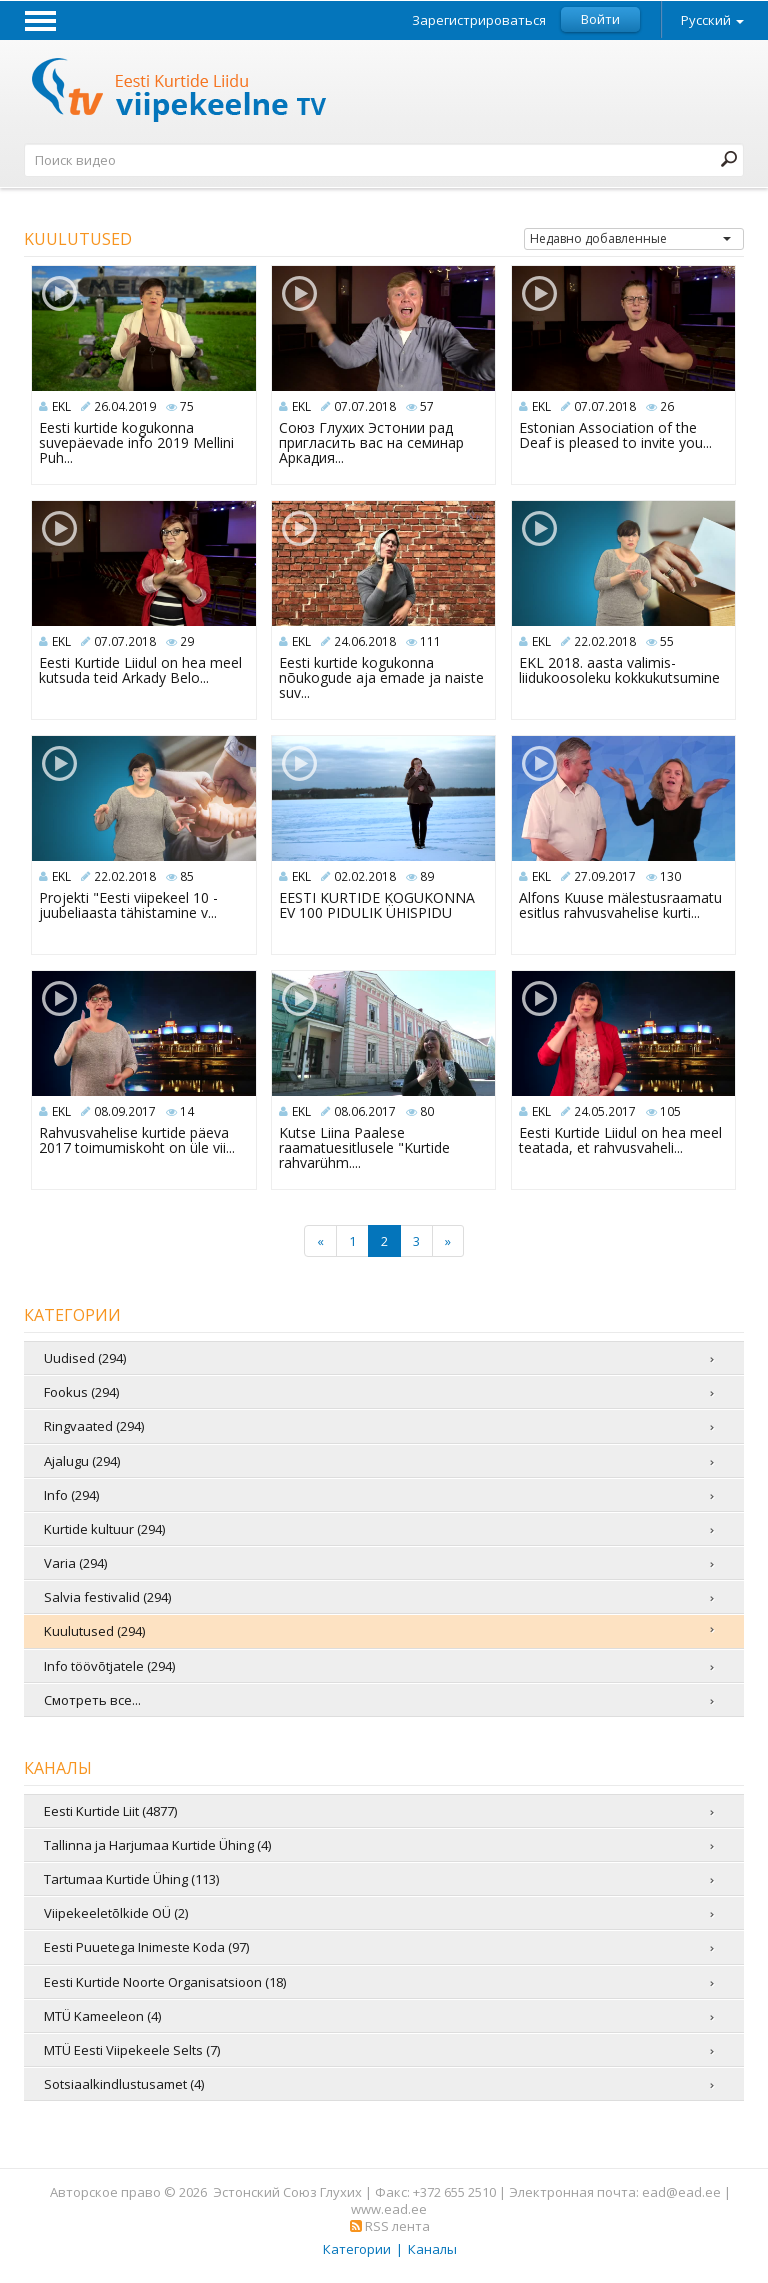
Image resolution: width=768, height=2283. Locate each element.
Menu (40, 20)
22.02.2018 (605, 641)
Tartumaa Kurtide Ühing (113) (131, 1879)
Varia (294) (75, 1563)
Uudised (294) (85, 1358)
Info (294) (71, 1495)
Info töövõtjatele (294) (109, 1666)
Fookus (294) (81, 1392)
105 (670, 1111)
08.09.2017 (125, 1111)
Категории (357, 2249)
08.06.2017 (365, 1111)
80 (427, 1111)
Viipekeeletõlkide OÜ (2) (116, 1913)
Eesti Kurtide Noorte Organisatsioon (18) (165, 1982)
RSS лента (390, 2226)
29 (187, 641)
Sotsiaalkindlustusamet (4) (124, 2084)
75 (187, 406)
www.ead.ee (389, 2209)
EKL (61, 406)
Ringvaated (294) (94, 1426)
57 (427, 406)
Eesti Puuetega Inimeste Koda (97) (146, 1947)
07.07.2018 (365, 406)
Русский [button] (712, 20)
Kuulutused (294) (94, 1631)
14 (187, 1111)
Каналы (432, 2249)
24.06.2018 (365, 641)
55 (667, 641)
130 (670, 876)
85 (187, 876)
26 (667, 406)
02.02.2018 (365, 876)
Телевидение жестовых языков (180, 92)
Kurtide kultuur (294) (104, 1529)
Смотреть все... (92, 1700)
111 (430, 641)
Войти (600, 19)
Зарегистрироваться (479, 20)
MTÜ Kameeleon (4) (102, 2016)
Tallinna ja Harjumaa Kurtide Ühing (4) (157, 1845)
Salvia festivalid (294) (107, 1597)
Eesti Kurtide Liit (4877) (110, 1811)
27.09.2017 (605, 876)
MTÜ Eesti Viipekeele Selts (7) (132, 2050)
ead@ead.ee (681, 2192)
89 (427, 876)
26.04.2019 (125, 406)
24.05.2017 (605, 1111)
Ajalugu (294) (82, 1461)
